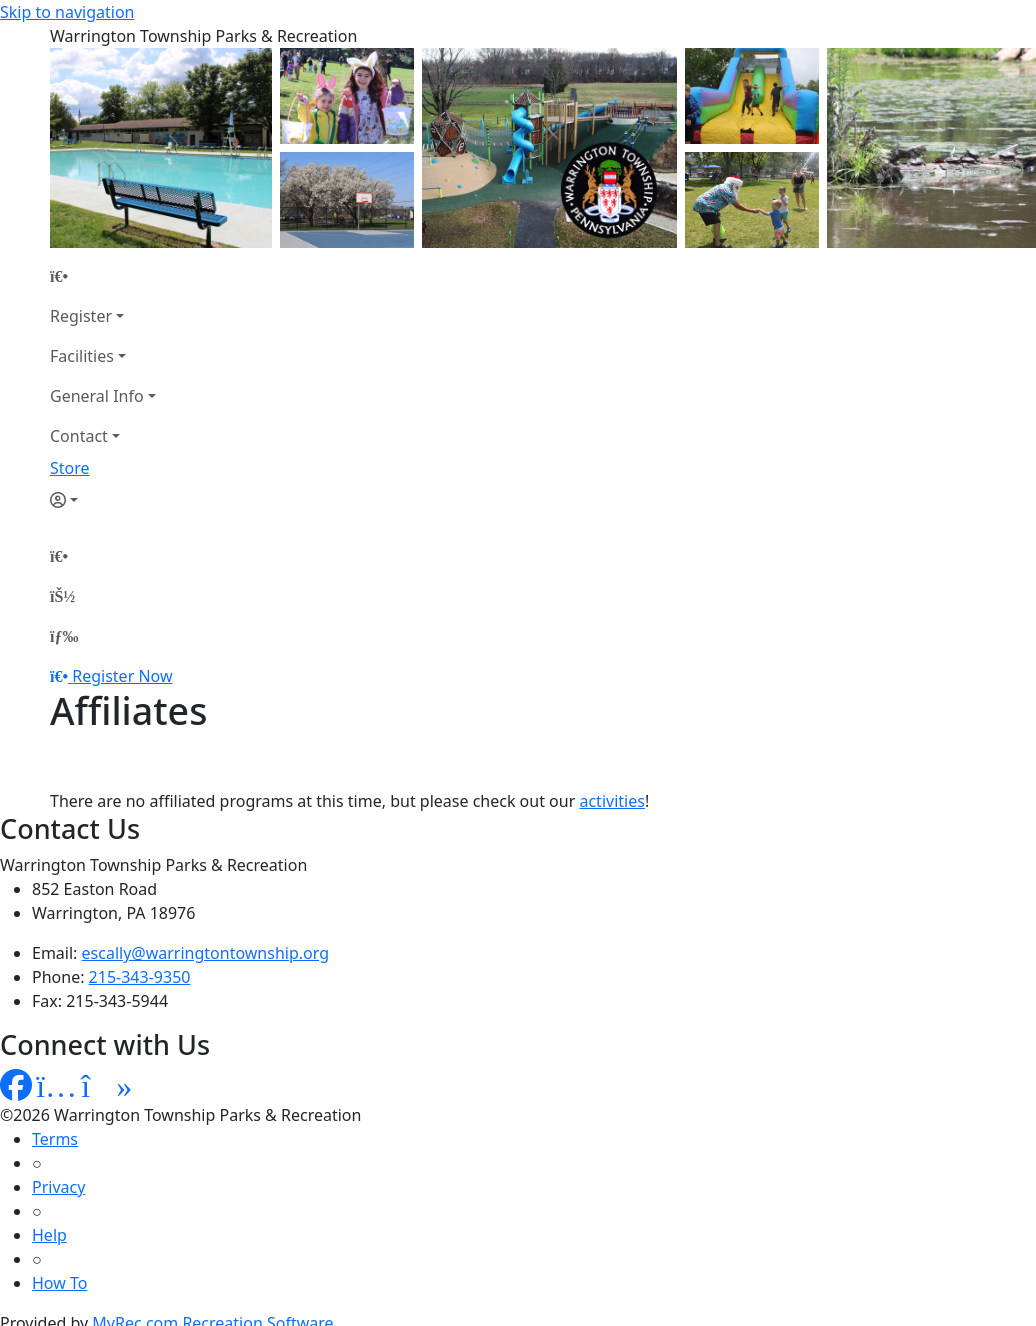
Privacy (58, 1187)
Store (70, 468)
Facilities (82, 356)
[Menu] (64, 636)
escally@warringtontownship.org (206, 953)
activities (611, 801)
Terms (55, 1139)
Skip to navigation (67, 12)
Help (49, 1235)
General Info (97, 396)
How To (59, 1283)
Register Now (122, 676)
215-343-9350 (140, 977)
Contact (79, 436)
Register (81, 316)
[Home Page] (103, 276)
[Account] (103, 500)
